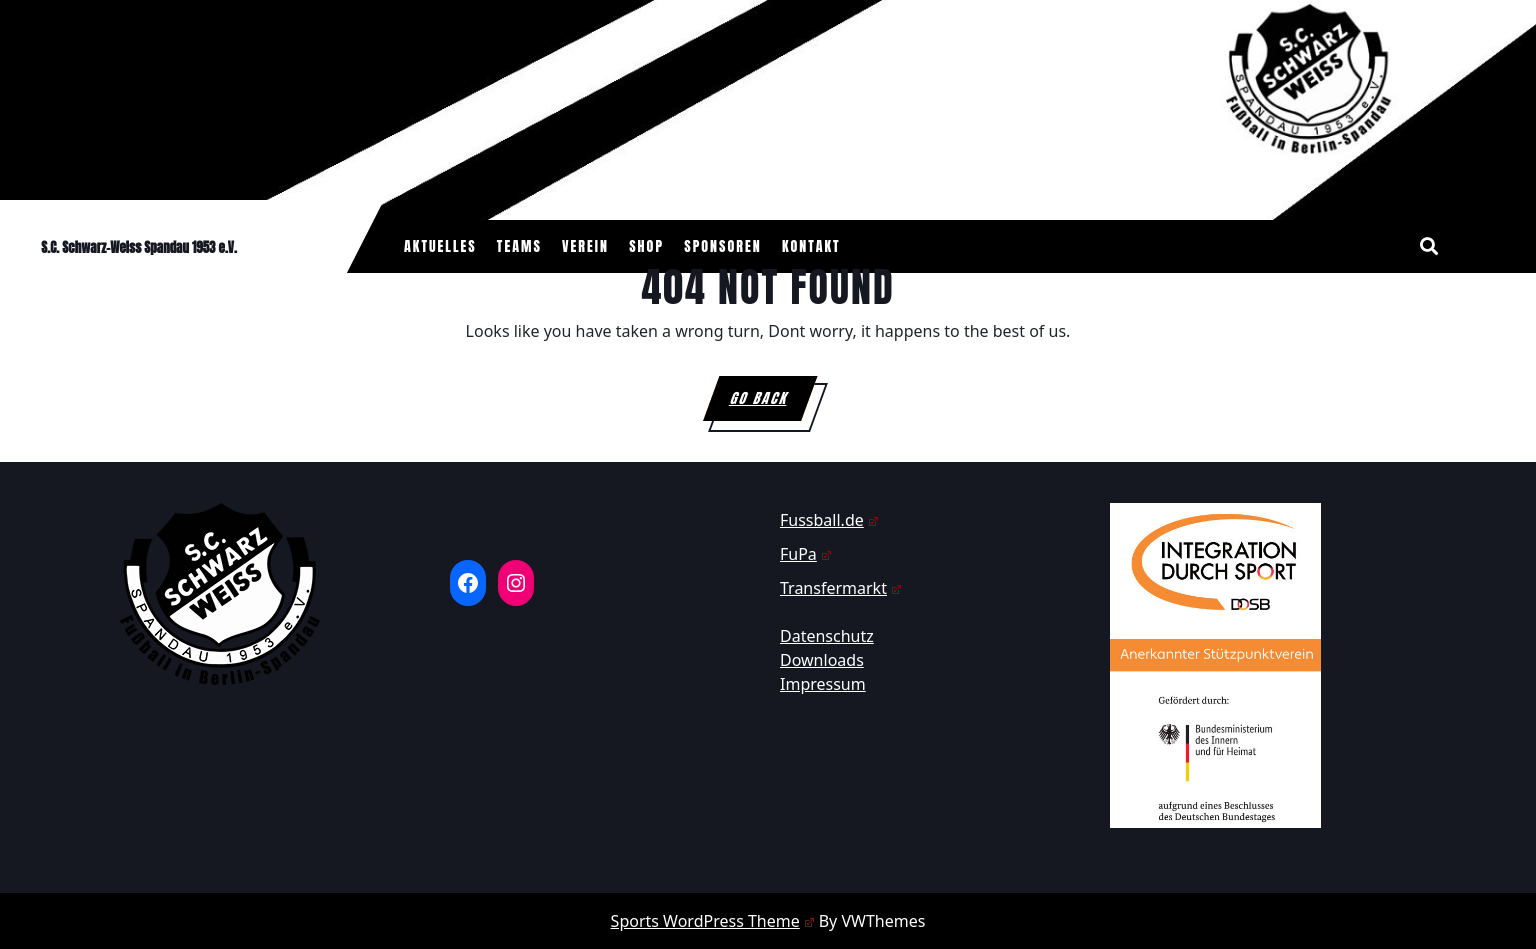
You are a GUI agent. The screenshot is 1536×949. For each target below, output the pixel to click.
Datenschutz (827, 636)
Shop (646, 246)
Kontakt (811, 246)
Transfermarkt (841, 588)
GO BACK (773, 404)
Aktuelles (440, 246)
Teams (519, 246)
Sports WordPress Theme (713, 921)
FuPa (806, 554)
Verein (585, 246)
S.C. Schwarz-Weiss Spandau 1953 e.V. (139, 247)
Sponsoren (723, 246)
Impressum (823, 684)
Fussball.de (829, 520)
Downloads (822, 660)
